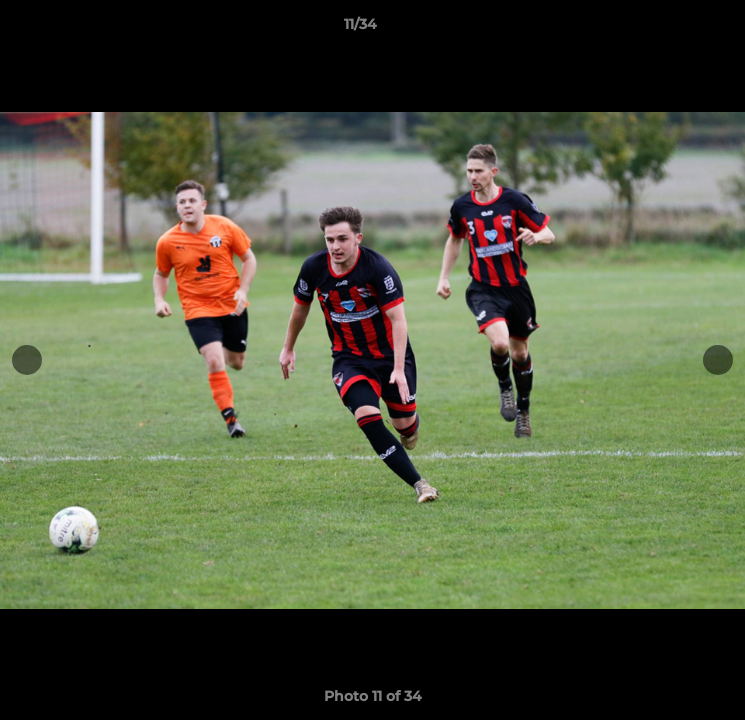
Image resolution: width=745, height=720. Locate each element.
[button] (673, 29)
